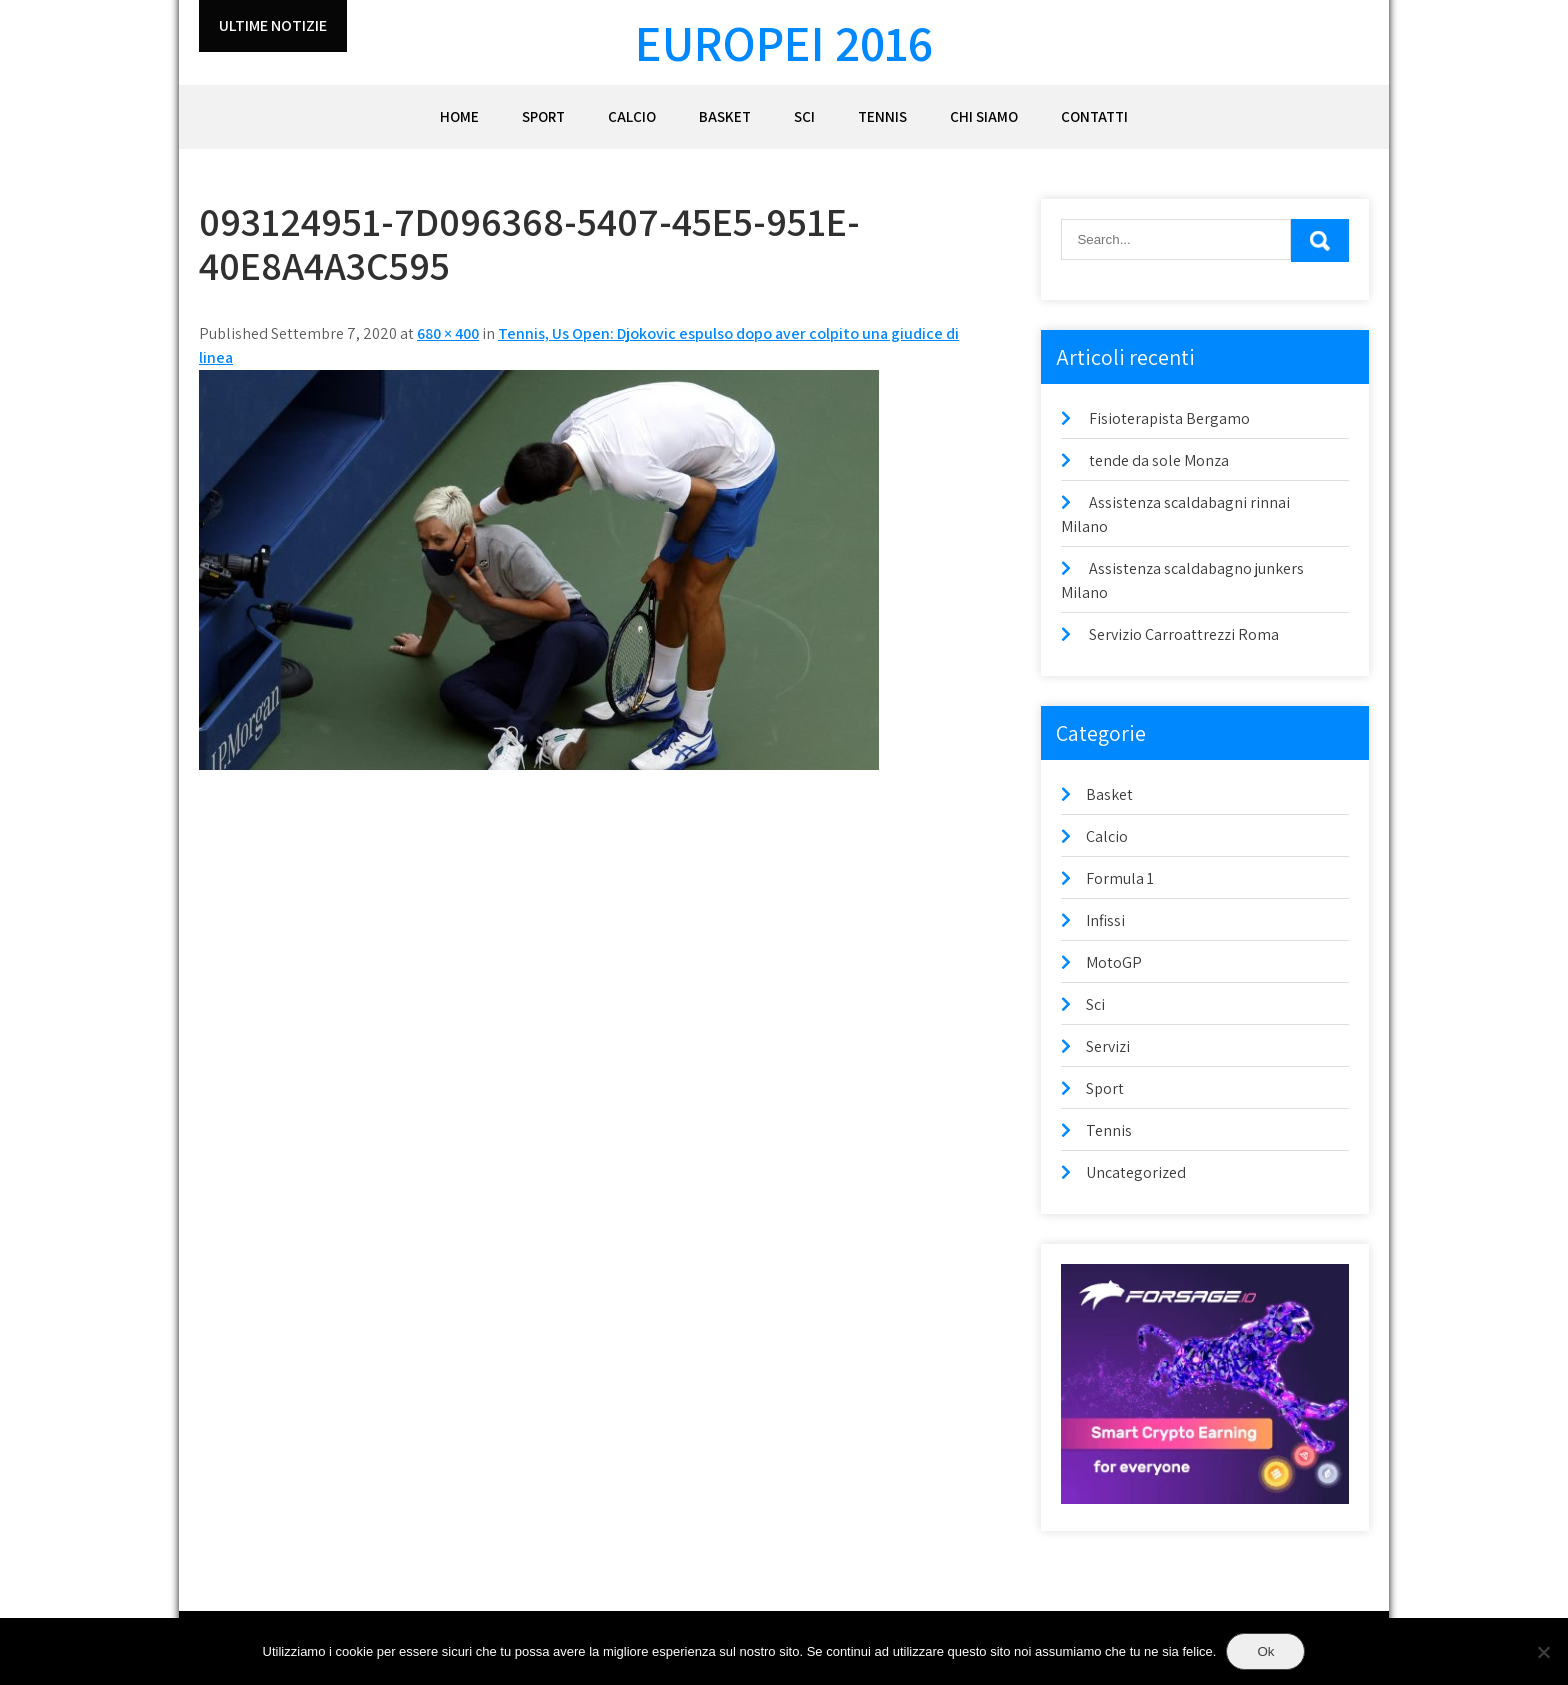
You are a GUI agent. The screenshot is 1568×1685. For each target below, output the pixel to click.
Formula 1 (1120, 878)
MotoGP (1114, 962)
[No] (1543, 1652)
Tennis (882, 116)
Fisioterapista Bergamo (1169, 418)
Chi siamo (984, 116)
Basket (725, 116)
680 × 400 (448, 333)
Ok (1265, 1651)
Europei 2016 (784, 42)
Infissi (1105, 920)
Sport (543, 116)
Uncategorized (1136, 1172)
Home (459, 116)
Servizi (1108, 1046)
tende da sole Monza (1159, 460)
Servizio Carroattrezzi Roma (1184, 634)
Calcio (632, 116)
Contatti (1094, 116)
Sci (804, 116)
